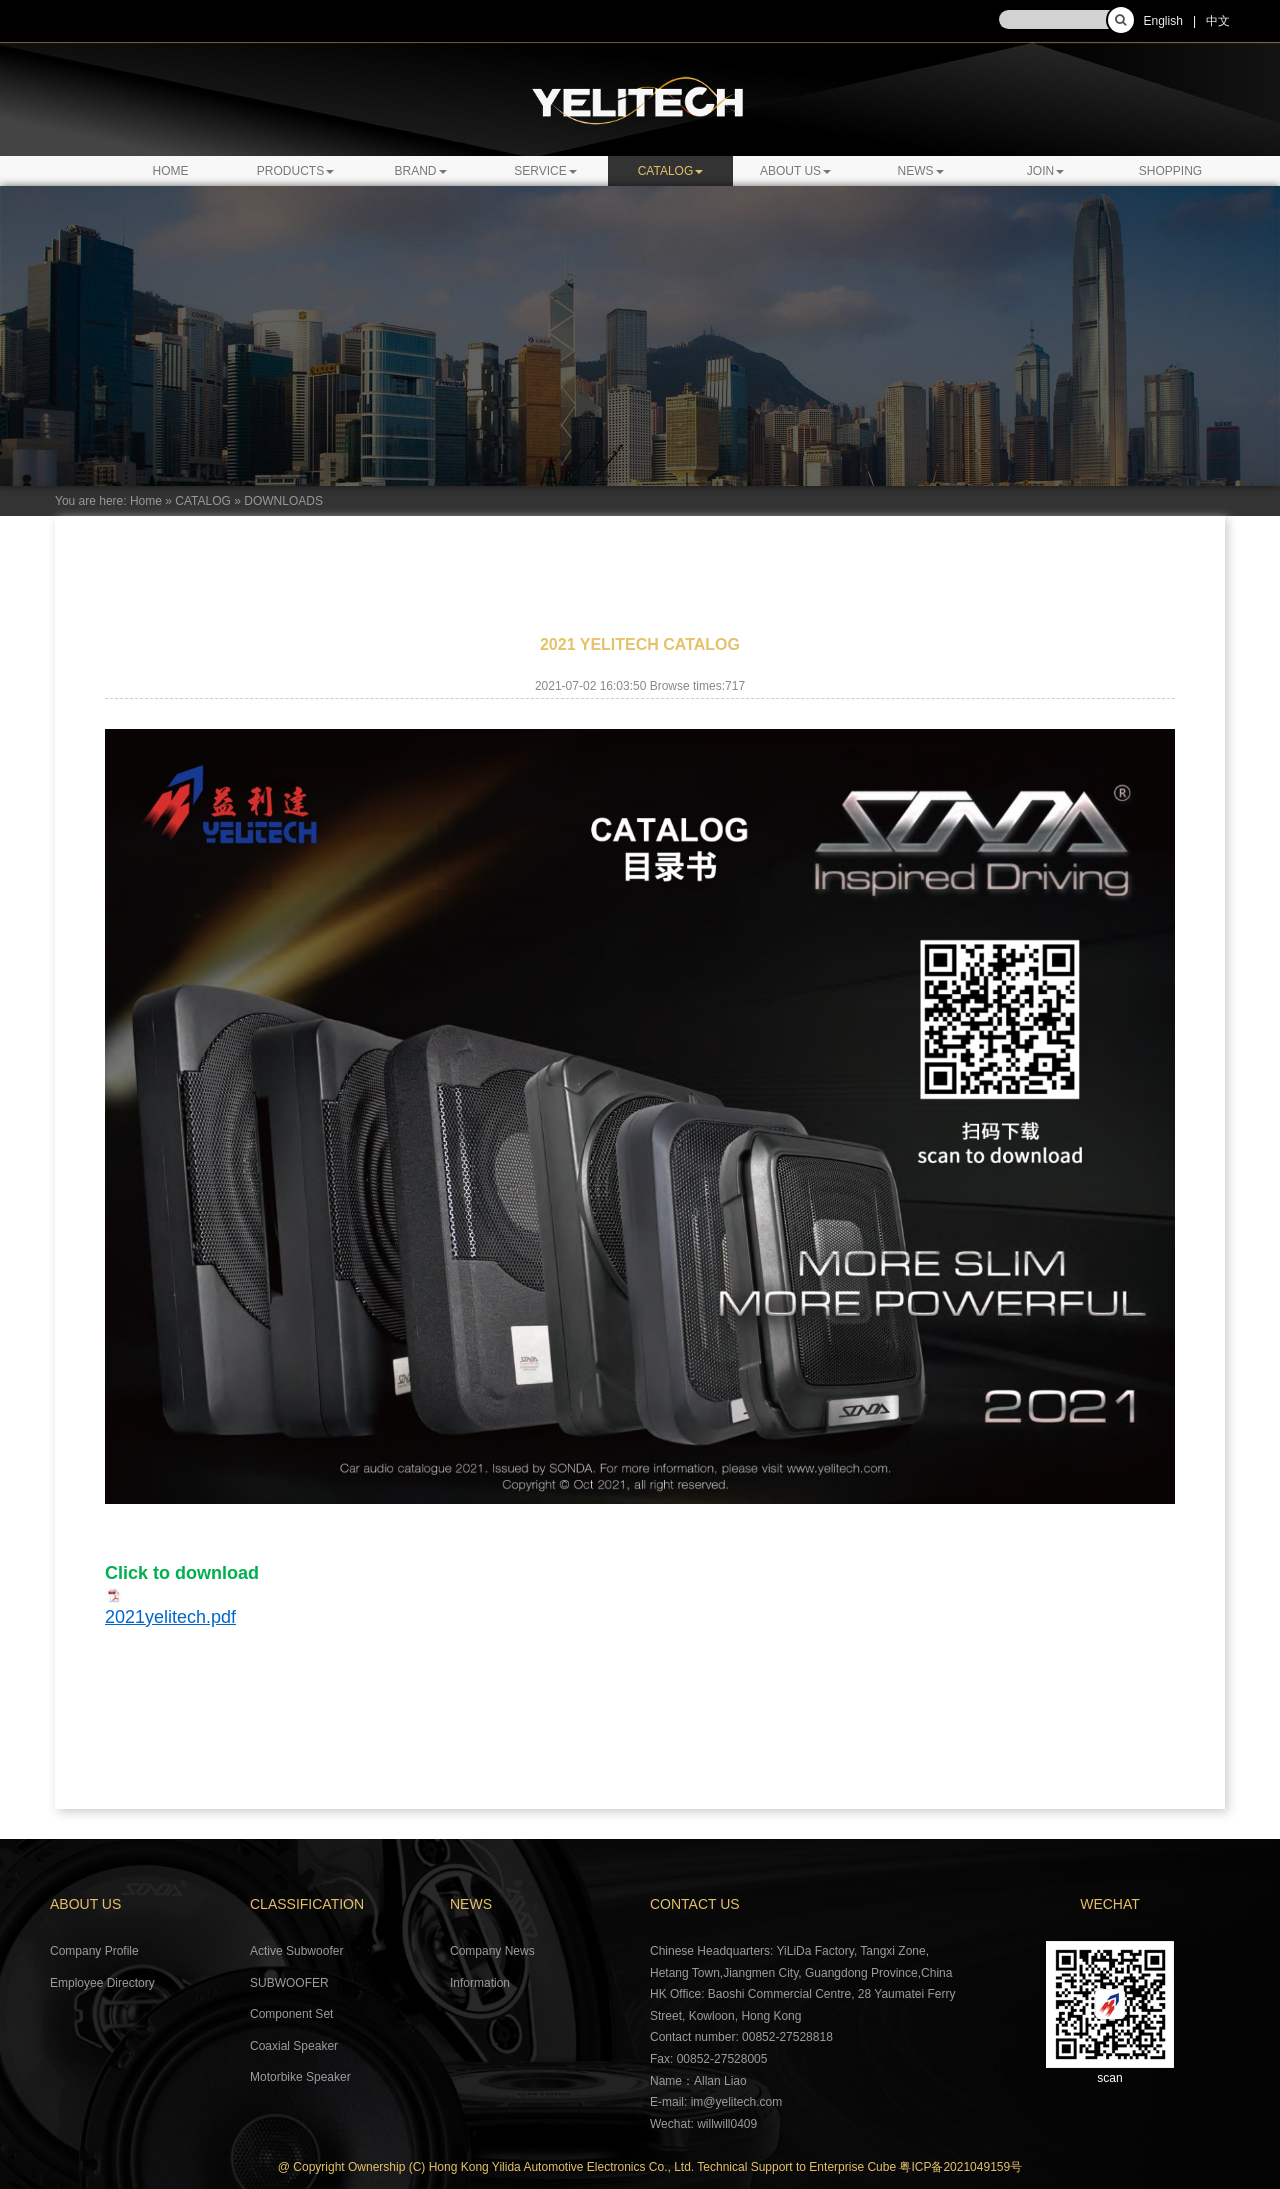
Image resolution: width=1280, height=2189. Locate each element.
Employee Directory (102, 1983)
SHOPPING (1170, 171)
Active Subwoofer (296, 1951)
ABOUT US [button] (795, 171)
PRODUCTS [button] (295, 171)
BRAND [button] (420, 171)
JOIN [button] (1045, 171)
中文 (1218, 21)
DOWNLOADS (283, 501)
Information (480, 1983)
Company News (492, 1951)
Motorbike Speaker (300, 2077)
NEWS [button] (921, 171)
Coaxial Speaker (294, 2046)
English (1163, 21)
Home (171, 171)
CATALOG (203, 501)
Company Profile (94, 1951)
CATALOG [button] (671, 171)
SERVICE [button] (545, 171)
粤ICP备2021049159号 (960, 2167)
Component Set (291, 2014)
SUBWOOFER (289, 1983)
